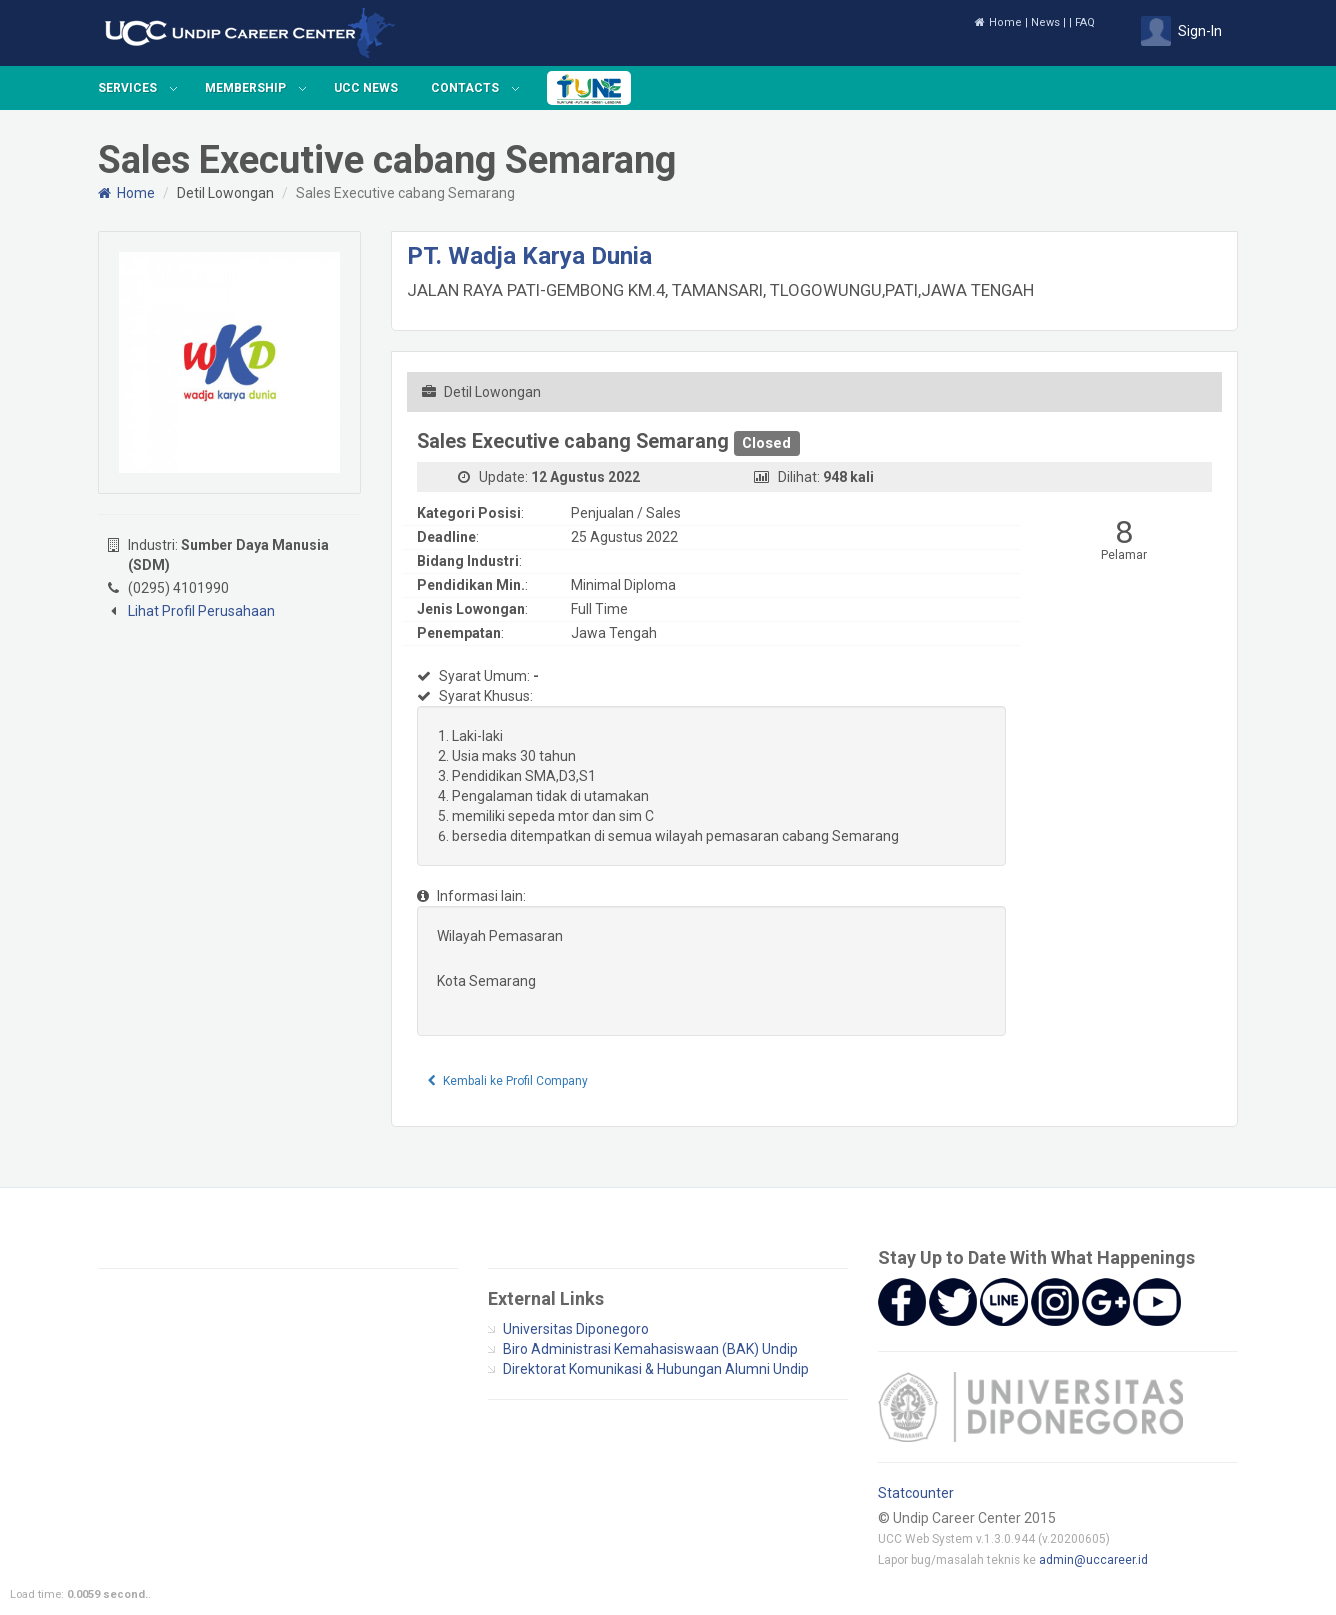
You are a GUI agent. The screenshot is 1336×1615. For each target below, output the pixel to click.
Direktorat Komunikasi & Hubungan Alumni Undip (656, 1369)
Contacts (465, 88)
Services (127, 88)
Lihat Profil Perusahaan (201, 611)
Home (998, 22)
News (1045, 22)
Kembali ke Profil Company (508, 1081)
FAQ (1085, 22)
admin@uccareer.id (1093, 1560)
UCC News (366, 88)
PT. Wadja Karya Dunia (529, 256)
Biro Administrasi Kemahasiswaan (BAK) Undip (650, 1349)
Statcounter (916, 1493)
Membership (245, 88)
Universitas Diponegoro (576, 1329)
